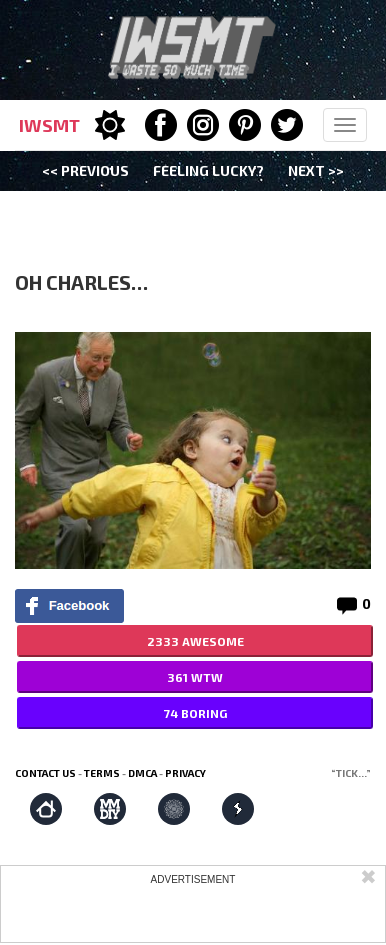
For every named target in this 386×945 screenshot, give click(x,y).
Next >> (316, 170)
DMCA (142, 773)
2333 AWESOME (195, 641)
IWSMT (49, 125)
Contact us (45, 773)
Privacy (185, 773)
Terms (102, 773)
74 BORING (195, 713)
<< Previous (85, 170)
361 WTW (195, 677)
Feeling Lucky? (208, 170)
